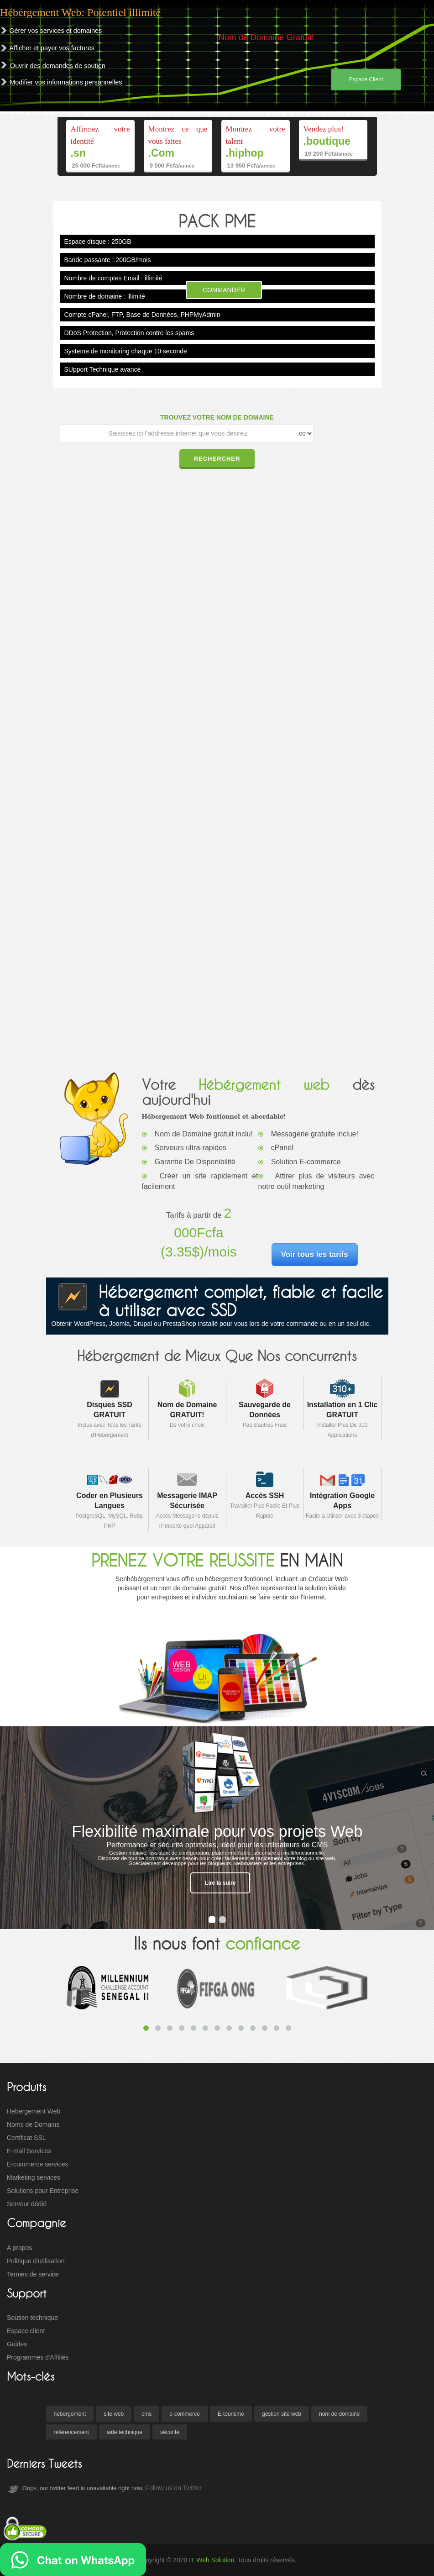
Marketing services (33, 2177)
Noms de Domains (33, 2124)
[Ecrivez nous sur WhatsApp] (73, 2559)
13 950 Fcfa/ (251, 165)
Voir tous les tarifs (314, 1254)
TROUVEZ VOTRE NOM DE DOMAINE (217, 417)
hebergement (70, 2414)
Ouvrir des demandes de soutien (57, 66)
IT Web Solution (211, 2560)
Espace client (26, 2330)
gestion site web (281, 2414)
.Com (161, 153)
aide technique (124, 2432)
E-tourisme (231, 2414)
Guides (17, 2344)
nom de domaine (339, 2414)
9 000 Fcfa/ (172, 165)
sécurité (169, 2432)
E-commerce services (37, 2164)
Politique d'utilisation (35, 2261)
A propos (19, 2247)
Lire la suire (220, 1883)
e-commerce (184, 2414)
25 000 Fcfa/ (96, 165)
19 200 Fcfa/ (329, 153)
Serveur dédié (27, 2204)
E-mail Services (29, 2151)
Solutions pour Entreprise (42, 2190)
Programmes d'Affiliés (37, 2357)
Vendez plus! (323, 129)
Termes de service (33, 2274)
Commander (224, 290)
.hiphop (245, 153)
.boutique (326, 141)
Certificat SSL (26, 2137)
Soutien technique (32, 2317)
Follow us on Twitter (173, 2488)
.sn (78, 153)
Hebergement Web (33, 2111)
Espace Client (366, 79)
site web (114, 2414)
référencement (71, 2432)
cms (146, 2414)
